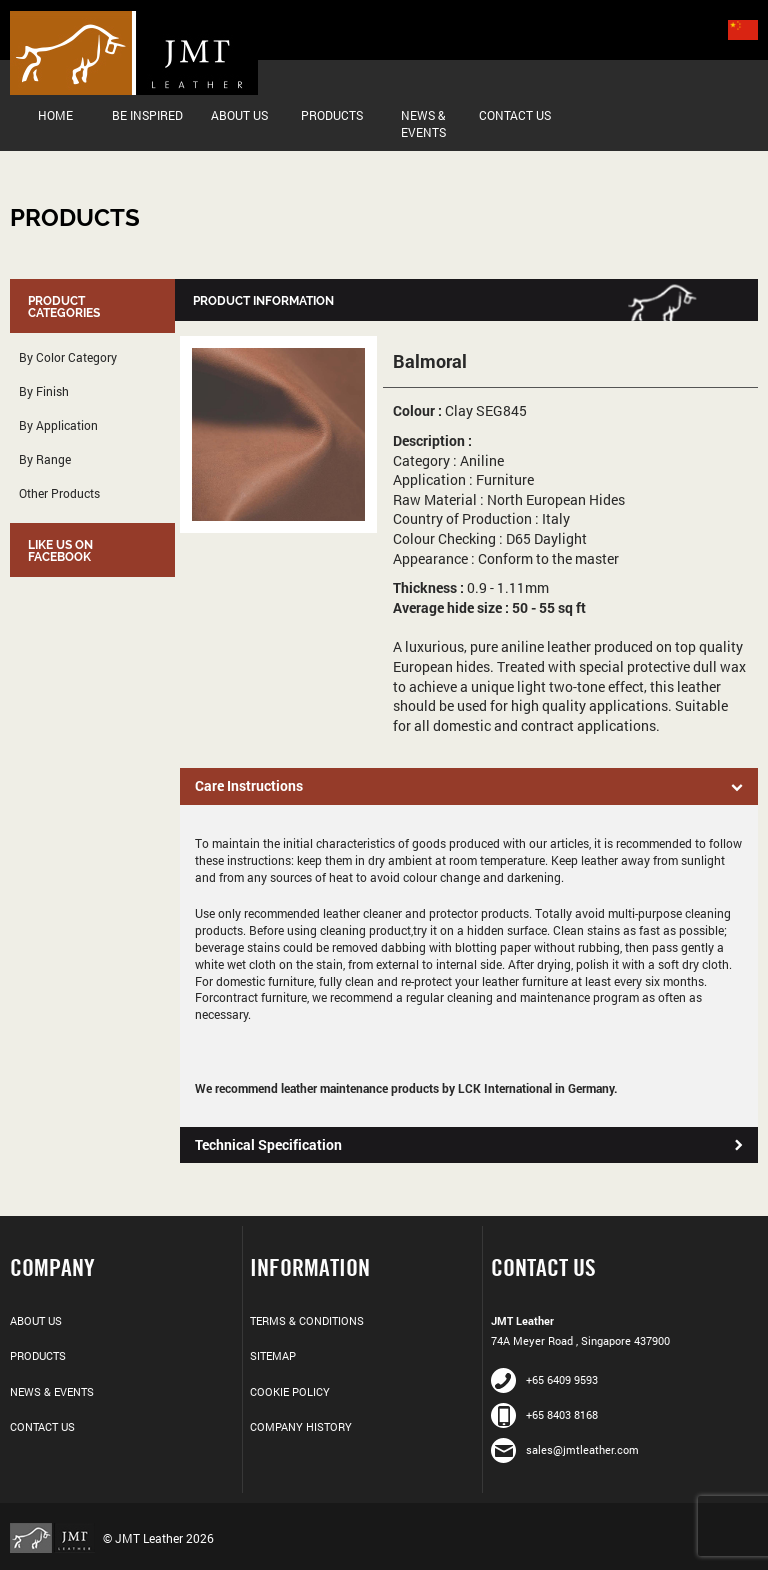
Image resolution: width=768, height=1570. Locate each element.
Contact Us (515, 115)
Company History (301, 1426)
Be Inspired (147, 115)
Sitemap (273, 1355)
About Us (239, 115)
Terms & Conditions (307, 1320)
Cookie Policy (290, 1391)
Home (55, 115)
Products (332, 115)
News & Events (423, 123)
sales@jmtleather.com (565, 1449)
